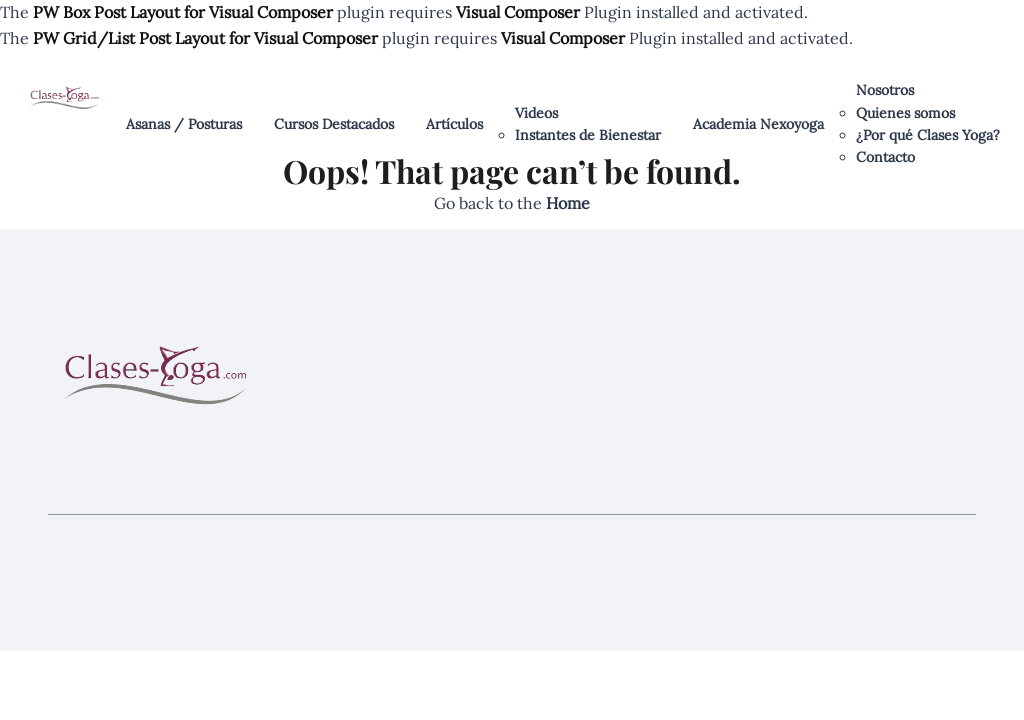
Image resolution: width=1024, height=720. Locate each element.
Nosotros (885, 90)
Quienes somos (905, 113)
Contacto (885, 157)
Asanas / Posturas (184, 124)
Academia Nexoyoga (758, 124)
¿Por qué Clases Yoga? (928, 135)
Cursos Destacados (334, 124)
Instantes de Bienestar (588, 135)
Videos (536, 113)
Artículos (454, 124)
